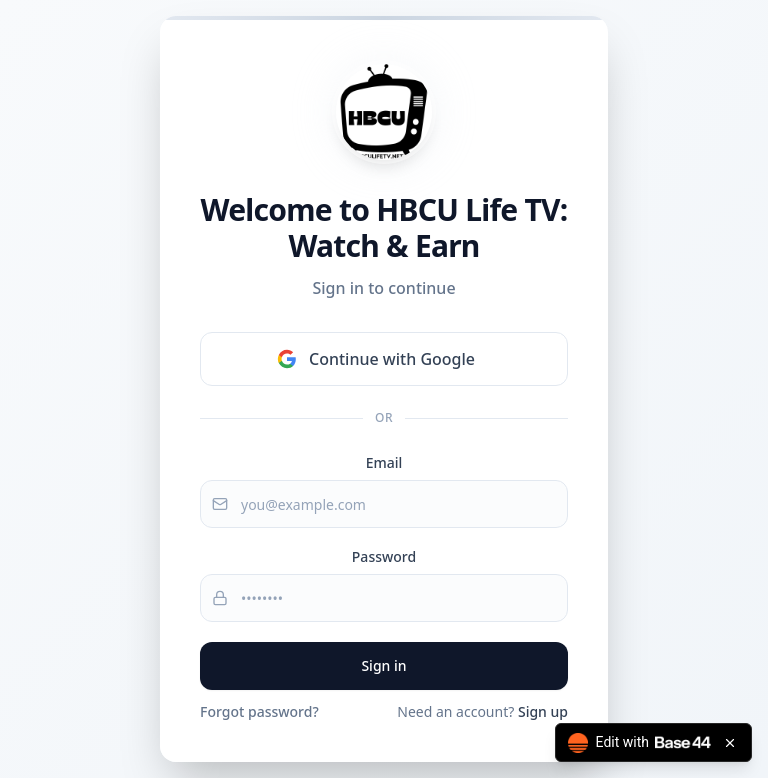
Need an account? (482, 711)
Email (384, 462)
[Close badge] (730, 743)
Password (384, 556)
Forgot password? (259, 711)
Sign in (383, 665)
